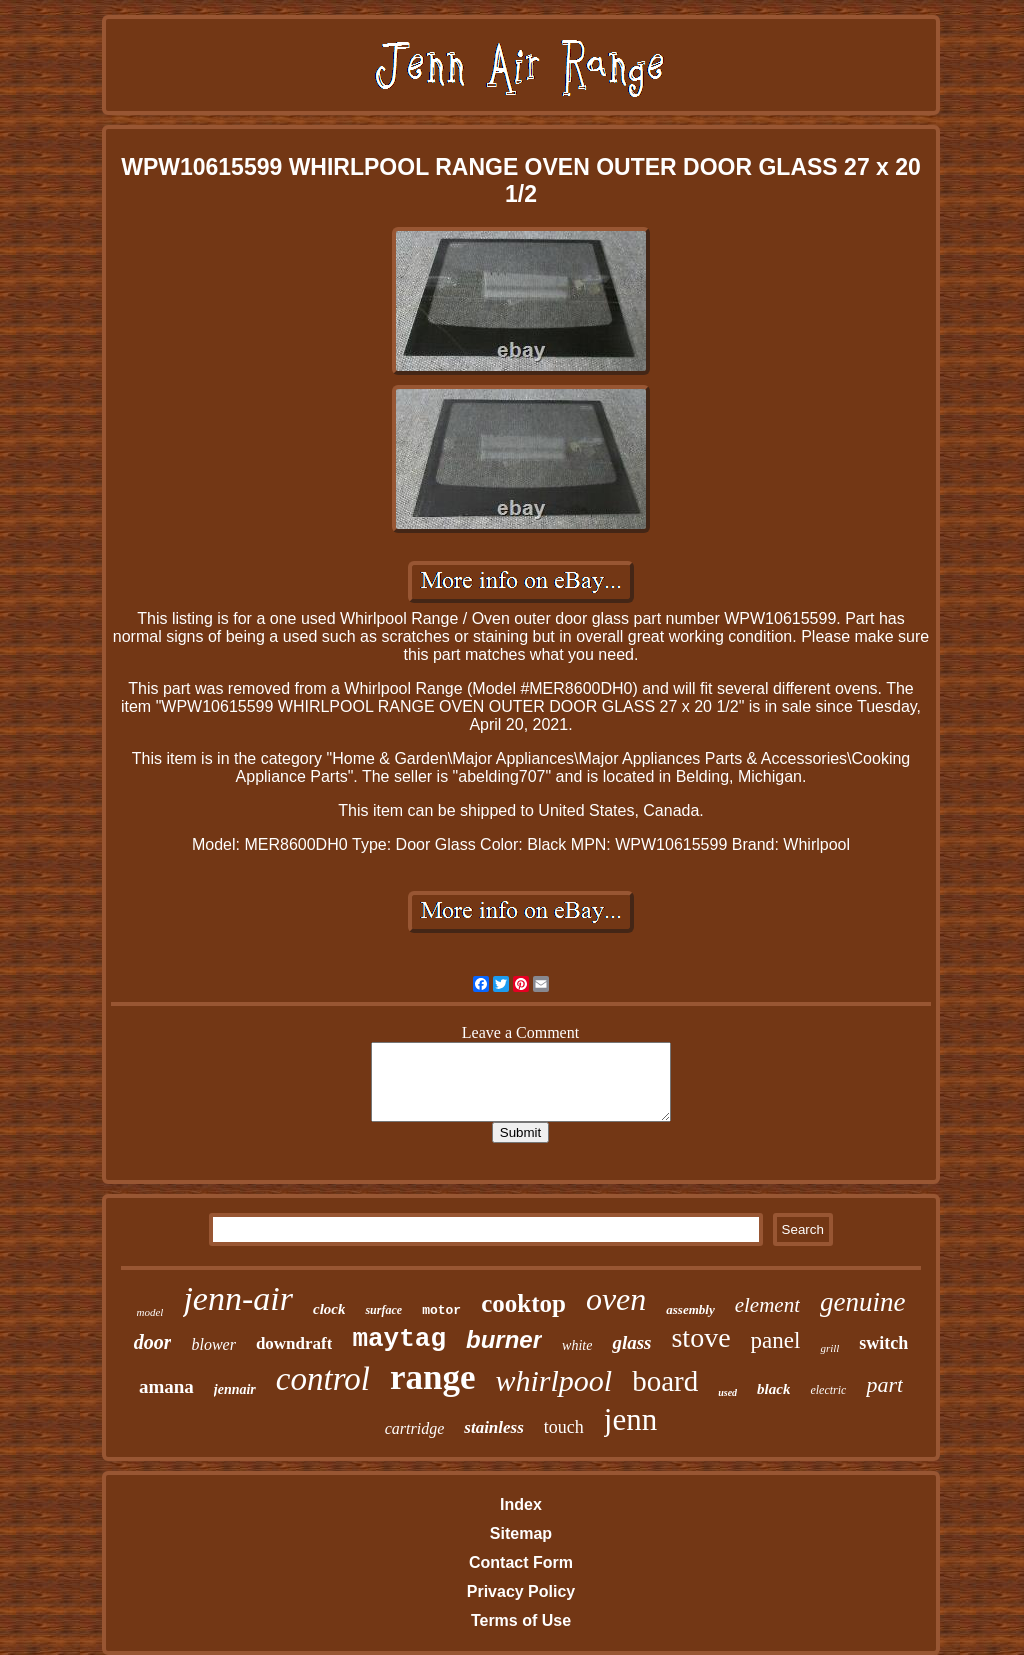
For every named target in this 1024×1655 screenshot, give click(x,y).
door (153, 1342)
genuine (862, 1302)
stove (700, 1337)
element (767, 1305)
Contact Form (521, 1562)
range (433, 1377)
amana (166, 1386)
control (323, 1379)
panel (776, 1340)
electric (828, 1390)
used (727, 1392)
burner (504, 1339)
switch (883, 1343)
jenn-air (238, 1298)
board (665, 1381)
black (773, 1389)
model (150, 1312)
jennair (235, 1389)
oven (616, 1299)
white (577, 1345)
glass (631, 1342)
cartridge (415, 1428)
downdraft (294, 1343)
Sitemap (521, 1533)
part (884, 1384)
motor (441, 1310)
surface (383, 1310)
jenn (630, 1419)
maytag (399, 1339)
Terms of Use (521, 1620)
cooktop (523, 1303)
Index (521, 1504)
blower (213, 1344)
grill (829, 1348)
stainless (494, 1427)
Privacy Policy (521, 1591)
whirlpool (553, 1380)
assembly (690, 1309)
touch (564, 1427)
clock (329, 1309)
